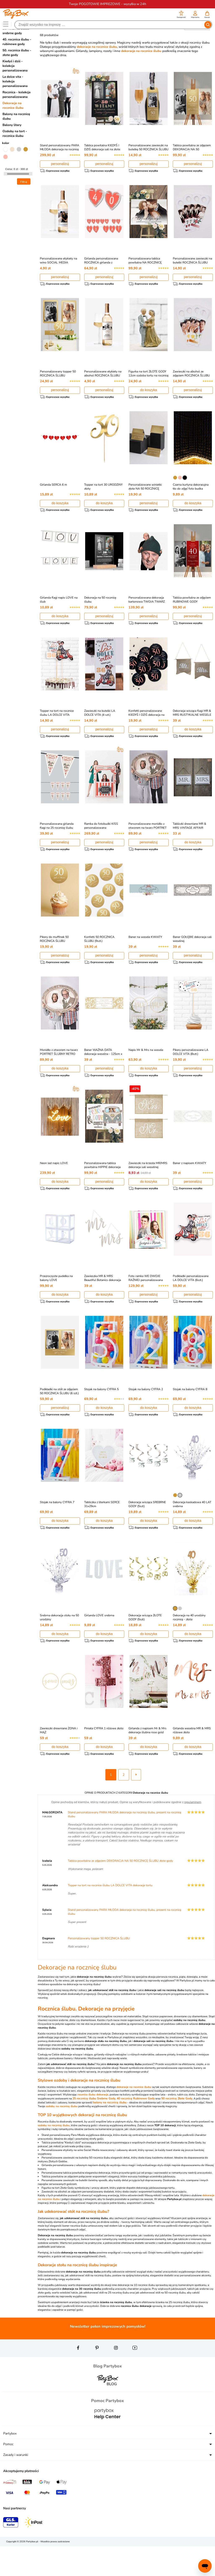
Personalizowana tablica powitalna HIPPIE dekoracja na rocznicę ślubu (102, 1185)
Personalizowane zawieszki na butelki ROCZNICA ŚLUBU (192, 262)
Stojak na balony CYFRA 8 (190, 1411)
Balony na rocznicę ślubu (16, 116)
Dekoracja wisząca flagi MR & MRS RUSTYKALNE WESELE (192, 723)
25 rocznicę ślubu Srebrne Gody (93, 2128)
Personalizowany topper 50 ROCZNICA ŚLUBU (58, 377)
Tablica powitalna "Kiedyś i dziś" (61, 2172)
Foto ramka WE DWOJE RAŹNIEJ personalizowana (145, 1298)
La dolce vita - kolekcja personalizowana (15, 81)
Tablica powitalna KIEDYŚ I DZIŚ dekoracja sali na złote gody (102, 149)
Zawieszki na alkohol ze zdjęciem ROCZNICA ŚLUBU (191, 377)
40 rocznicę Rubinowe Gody (136, 2128)
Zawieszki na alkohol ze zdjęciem (62, 2221)
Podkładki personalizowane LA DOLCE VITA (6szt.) (190, 1298)
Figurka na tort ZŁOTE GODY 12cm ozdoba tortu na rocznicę (148, 377)
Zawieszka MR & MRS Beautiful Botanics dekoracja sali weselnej (102, 1300)
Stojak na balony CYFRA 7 (57, 1526)
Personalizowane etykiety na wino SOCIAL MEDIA (58, 262)
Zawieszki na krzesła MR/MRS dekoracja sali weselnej (147, 1183)
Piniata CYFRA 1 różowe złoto (103, 1756)
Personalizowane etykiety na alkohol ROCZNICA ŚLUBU (102, 377)
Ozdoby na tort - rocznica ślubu (15, 133)
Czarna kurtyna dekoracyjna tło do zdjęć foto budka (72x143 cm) (190, 494)
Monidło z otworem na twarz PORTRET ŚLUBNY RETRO (59, 1068)
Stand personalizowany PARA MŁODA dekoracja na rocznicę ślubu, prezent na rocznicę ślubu (59, 151)
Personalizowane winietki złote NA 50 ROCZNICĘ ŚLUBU (145, 494)
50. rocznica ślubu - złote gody (17, 52)
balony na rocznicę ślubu (110, 2132)
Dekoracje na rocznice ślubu (13, 105)
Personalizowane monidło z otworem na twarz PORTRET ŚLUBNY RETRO (147, 840)
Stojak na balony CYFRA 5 (101, 1411)
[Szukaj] (109, 24)
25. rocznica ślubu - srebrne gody (17, 30)
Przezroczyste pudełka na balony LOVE (56, 1298)
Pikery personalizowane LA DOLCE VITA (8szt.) (190, 1068)
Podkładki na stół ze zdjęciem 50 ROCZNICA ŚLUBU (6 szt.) (59, 1413)
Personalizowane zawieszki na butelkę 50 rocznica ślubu (76, 2187)
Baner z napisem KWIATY (189, 1181)
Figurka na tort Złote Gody (58, 2217)
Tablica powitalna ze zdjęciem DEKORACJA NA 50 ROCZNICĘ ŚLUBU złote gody (192, 149)
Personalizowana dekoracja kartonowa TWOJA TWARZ (146, 608)
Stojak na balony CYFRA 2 (145, 1411)
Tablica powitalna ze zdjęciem (60, 2206)
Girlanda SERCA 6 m (53, 491)
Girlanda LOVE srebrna (99, 1641)
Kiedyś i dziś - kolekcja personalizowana (15, 66)
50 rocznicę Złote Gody (176, 2128)
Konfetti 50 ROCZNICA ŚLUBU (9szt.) (99, 953)
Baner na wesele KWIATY (145, 951)
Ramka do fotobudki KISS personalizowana (101, 838)
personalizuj (60, 164)
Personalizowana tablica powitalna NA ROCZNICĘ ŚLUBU (145, 264)
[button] (181, 15)
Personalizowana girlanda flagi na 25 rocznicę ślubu (56, 838)
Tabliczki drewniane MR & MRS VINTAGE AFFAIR (189, 838)
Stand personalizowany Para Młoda (63, 2165)
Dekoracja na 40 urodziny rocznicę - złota (189, 1643)
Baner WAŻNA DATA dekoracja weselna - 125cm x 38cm (103, 1070)
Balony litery (12, 125)
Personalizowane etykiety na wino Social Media (70, 2180)
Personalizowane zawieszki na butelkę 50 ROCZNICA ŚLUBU (148, 147)
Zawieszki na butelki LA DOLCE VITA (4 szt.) (99, 723)
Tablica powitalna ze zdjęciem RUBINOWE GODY (192, 608)
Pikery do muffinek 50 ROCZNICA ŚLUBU (54, 953)
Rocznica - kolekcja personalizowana (16, 94)
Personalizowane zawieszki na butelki (65, 2210)
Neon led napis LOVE (54, 1181)
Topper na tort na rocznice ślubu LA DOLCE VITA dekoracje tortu (57, 725)
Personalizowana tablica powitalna (63, 2202)
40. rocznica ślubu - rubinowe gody (17, 41)
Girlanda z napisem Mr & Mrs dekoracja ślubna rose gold (147, 1758)
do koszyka (148, 394)
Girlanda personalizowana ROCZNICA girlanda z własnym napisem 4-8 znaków (101, 266)
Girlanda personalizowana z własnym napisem (70, 2195)
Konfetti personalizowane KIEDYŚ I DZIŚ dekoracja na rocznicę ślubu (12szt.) (146, 725)
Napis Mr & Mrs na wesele (145, 1066)
